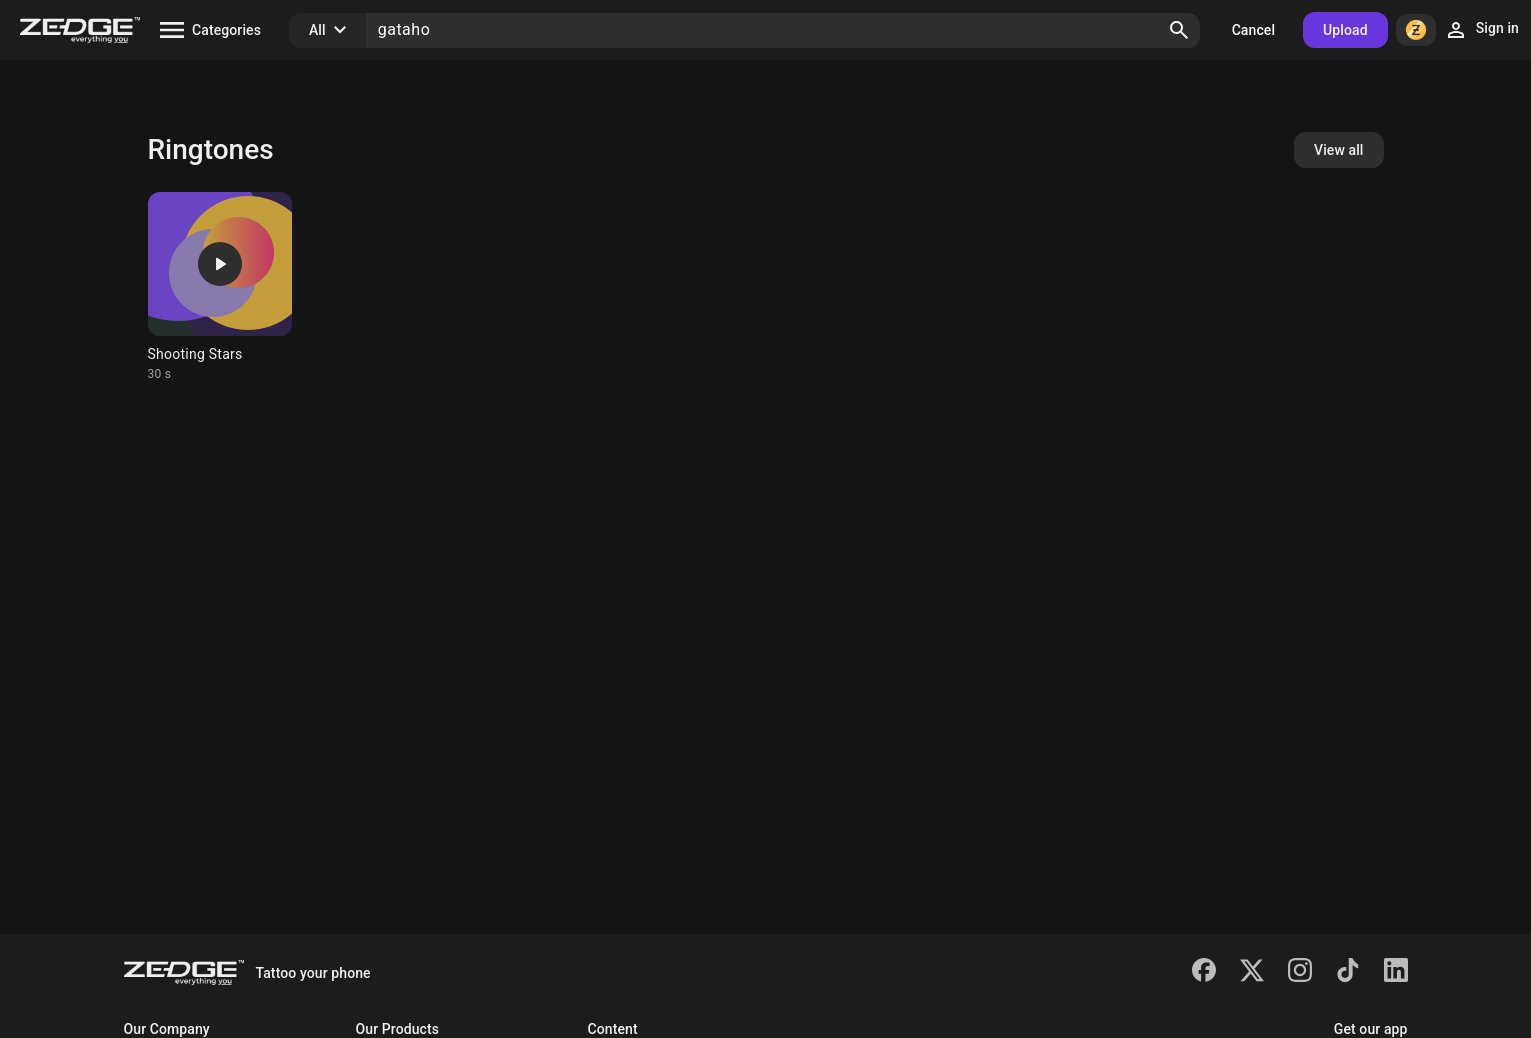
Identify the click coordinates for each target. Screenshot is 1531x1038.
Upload (1345, 30)
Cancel (1253, 30)
